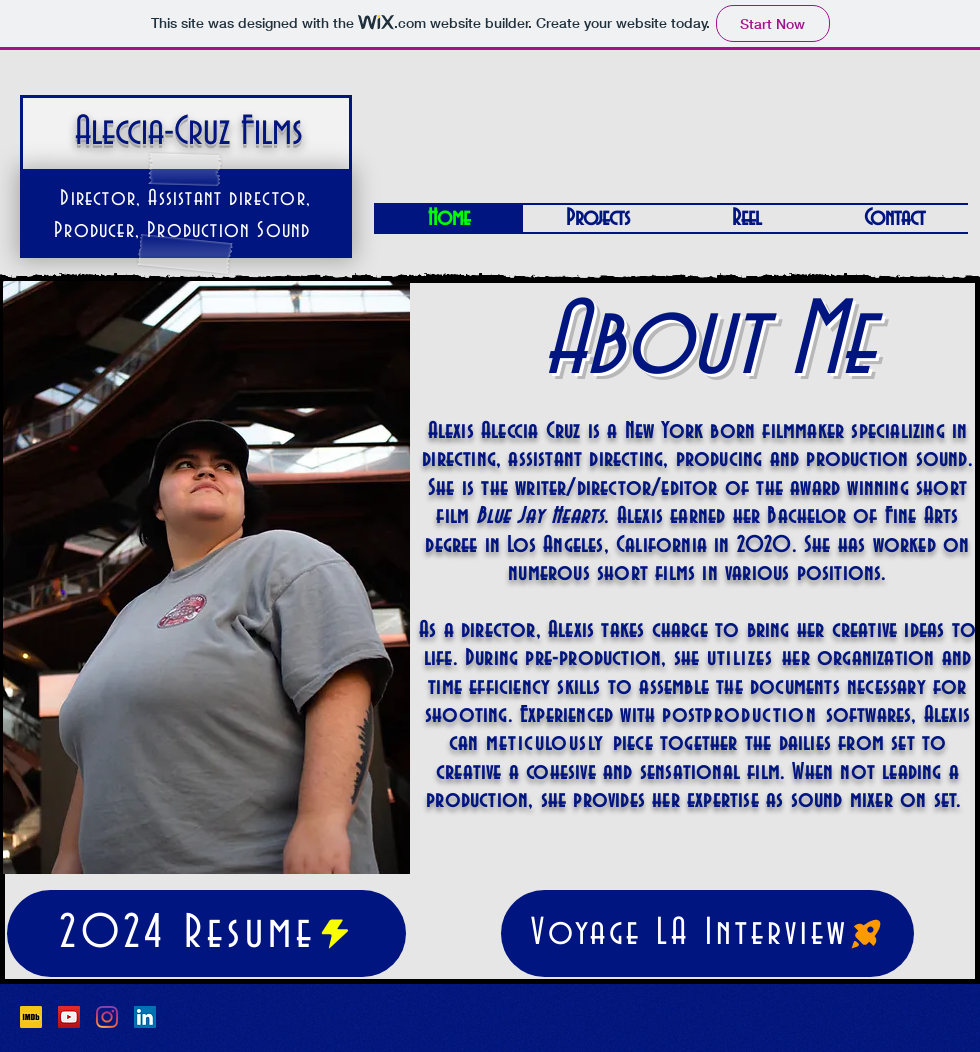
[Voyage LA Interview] (707, 933)
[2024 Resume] (206, 933)
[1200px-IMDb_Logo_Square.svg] (31, 1017)
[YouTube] (69, 1017)
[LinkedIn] (145, 1017)
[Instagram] (107, 1017)
